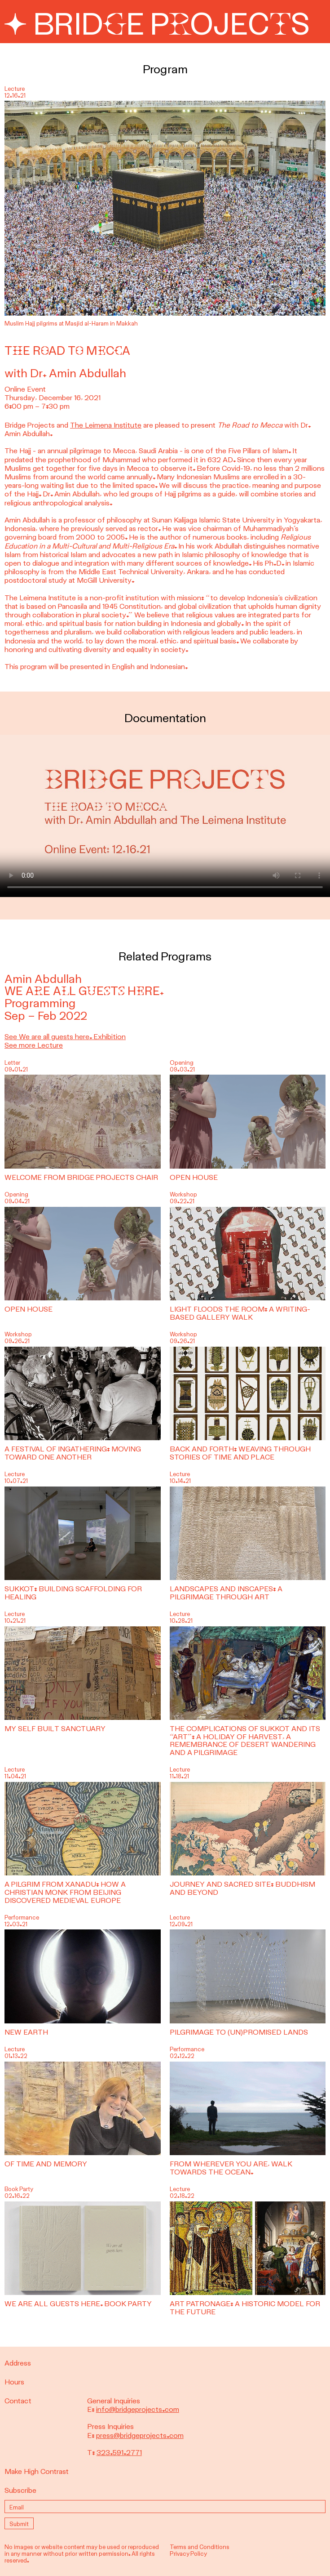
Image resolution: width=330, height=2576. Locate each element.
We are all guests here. (84, 991)
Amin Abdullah (43, 979)
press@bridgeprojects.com (140, 2435)
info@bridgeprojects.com (137, 2409)
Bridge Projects (157, 24)
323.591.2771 (119, 2452)
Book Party (18, 2189)
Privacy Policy (188, 2553)
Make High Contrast (36, 2471)
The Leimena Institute (105, 425)
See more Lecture (33, 1045)
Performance (21, 1917)
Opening (182, 1062)
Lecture (14, 1474)
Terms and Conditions (199, 2547)
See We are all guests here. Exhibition (65, 1036)
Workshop (183, 1194)
